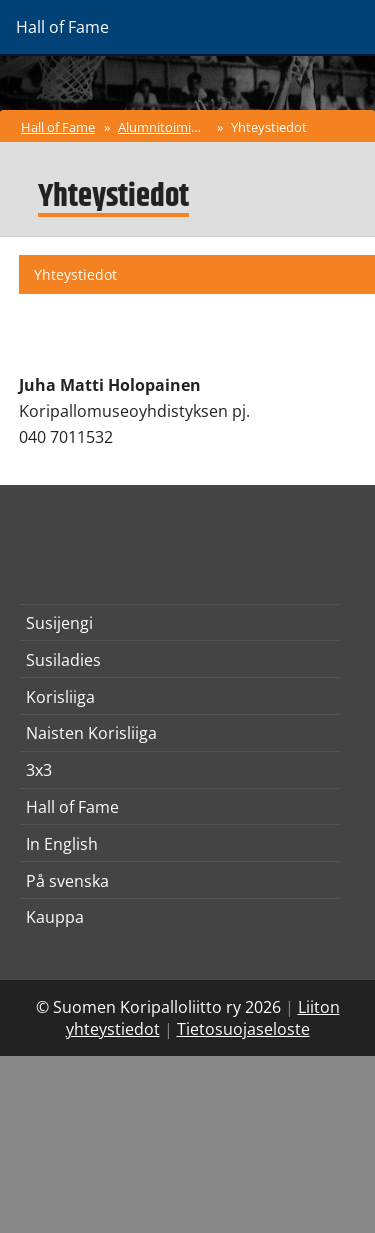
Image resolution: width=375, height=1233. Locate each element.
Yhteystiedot (269, 127)
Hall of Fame (58, 127)
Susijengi (59, 623)
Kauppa (55, 917)
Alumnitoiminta (164, 127)
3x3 (39, 770)
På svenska (67, 881)
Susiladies (63, 660)
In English (62, 844)
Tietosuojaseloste (243, 1029)
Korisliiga (60, 697)
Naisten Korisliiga (91, 733)
